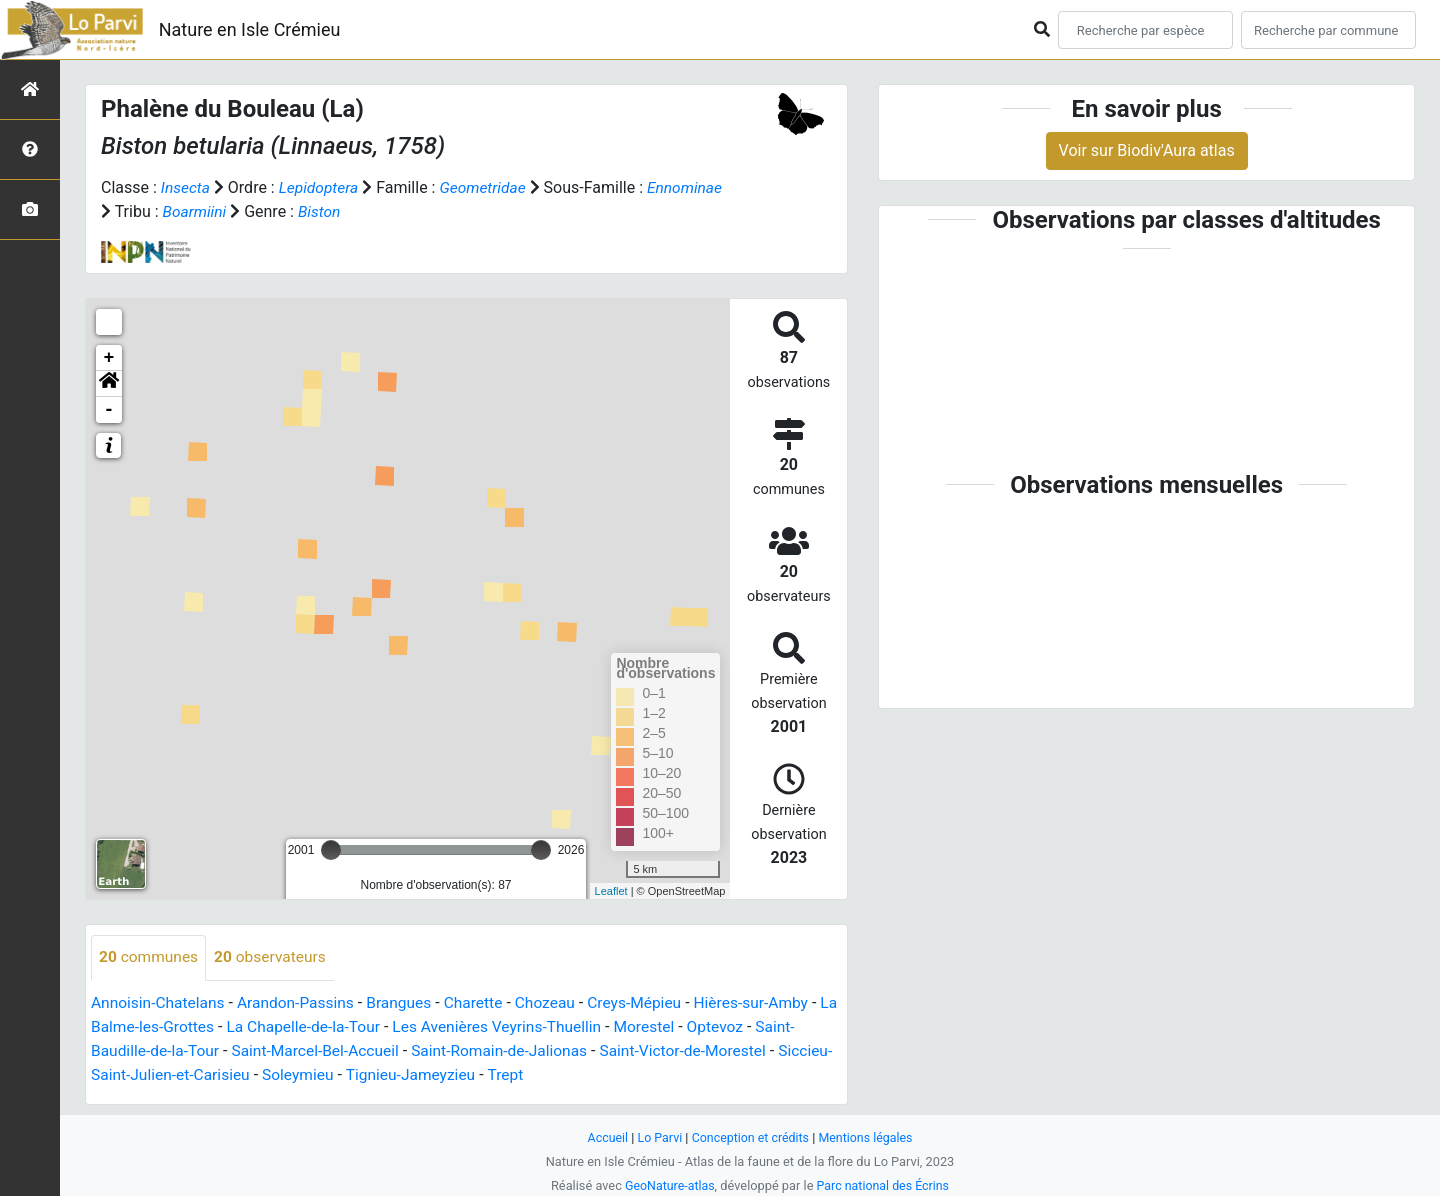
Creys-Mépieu (649, 1002)
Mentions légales (868, 1136)
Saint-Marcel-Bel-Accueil (322, 1050)
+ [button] (109, 358)
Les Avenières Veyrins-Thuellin (531, 1026)
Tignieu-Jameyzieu (476, 1074)
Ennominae (139, 211)
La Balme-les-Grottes (165, 1026)
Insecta (186, 187)
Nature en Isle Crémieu (250, 29)
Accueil (604, 1136)
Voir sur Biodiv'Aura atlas (1147, 150)
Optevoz (754, 1026)
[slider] (331, 850)
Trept (572, 1074)
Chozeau (558, 1002)
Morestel (681, 1026)
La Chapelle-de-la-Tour (331, 1026)
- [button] (109, 410)
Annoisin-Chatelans (160, 1002)
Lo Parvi (657, 1136)
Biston (403, 211)
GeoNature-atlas (667, 1184)
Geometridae (488, 187)
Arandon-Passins (301, 1002)
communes (150, 957)
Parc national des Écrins (884, 1184)
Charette (484, 1002)
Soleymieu (360, 1074)
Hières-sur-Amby (770, 1002)
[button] (109, 384)
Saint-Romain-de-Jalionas (512, 1050)
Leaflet (611, 890)
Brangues (407, 1002)
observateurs (274, 957)
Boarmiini (277, 211)
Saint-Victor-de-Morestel (701, 1050)
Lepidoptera (321, 187)
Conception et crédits (750, 1136)
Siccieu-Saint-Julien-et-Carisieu (201, 1074)
